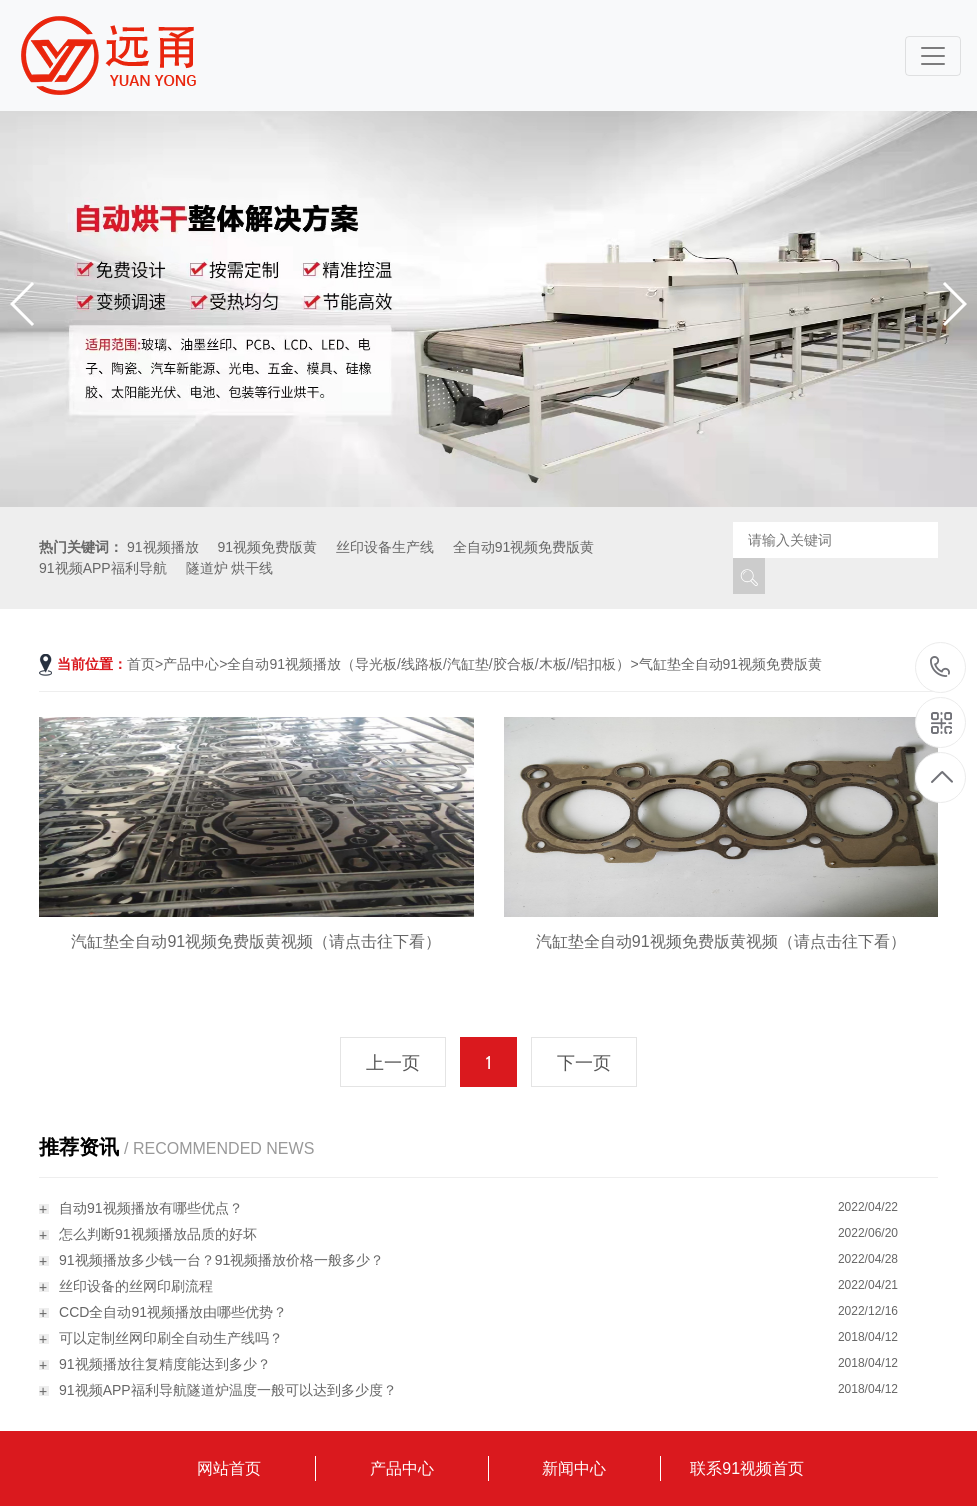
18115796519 (940, 666)
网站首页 (229, 1468)
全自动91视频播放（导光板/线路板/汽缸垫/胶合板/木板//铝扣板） (428, 664)
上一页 (393, 1063)
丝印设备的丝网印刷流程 (136, 1286)
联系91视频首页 (747, 1468)
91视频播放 (163, 547)
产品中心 (191, 664)
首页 (141, 664)
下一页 (584, 1063)
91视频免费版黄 (267, 547)
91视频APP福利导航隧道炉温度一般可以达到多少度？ (228, 1390)
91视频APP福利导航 (103, 568)
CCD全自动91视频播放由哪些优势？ (173, 1312)
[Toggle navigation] (933, 56)
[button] (953, 304)
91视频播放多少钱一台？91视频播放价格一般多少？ (221, 1260)
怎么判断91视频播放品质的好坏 (158, 1234)
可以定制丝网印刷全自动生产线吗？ (171, 1338)
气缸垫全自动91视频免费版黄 (731, 664)
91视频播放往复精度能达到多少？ (165, 1364)
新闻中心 (574, 1468)
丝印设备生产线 (385, 547)
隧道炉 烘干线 (230, 568)
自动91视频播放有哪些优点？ (151, 1208)
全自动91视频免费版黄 (524, 547)
